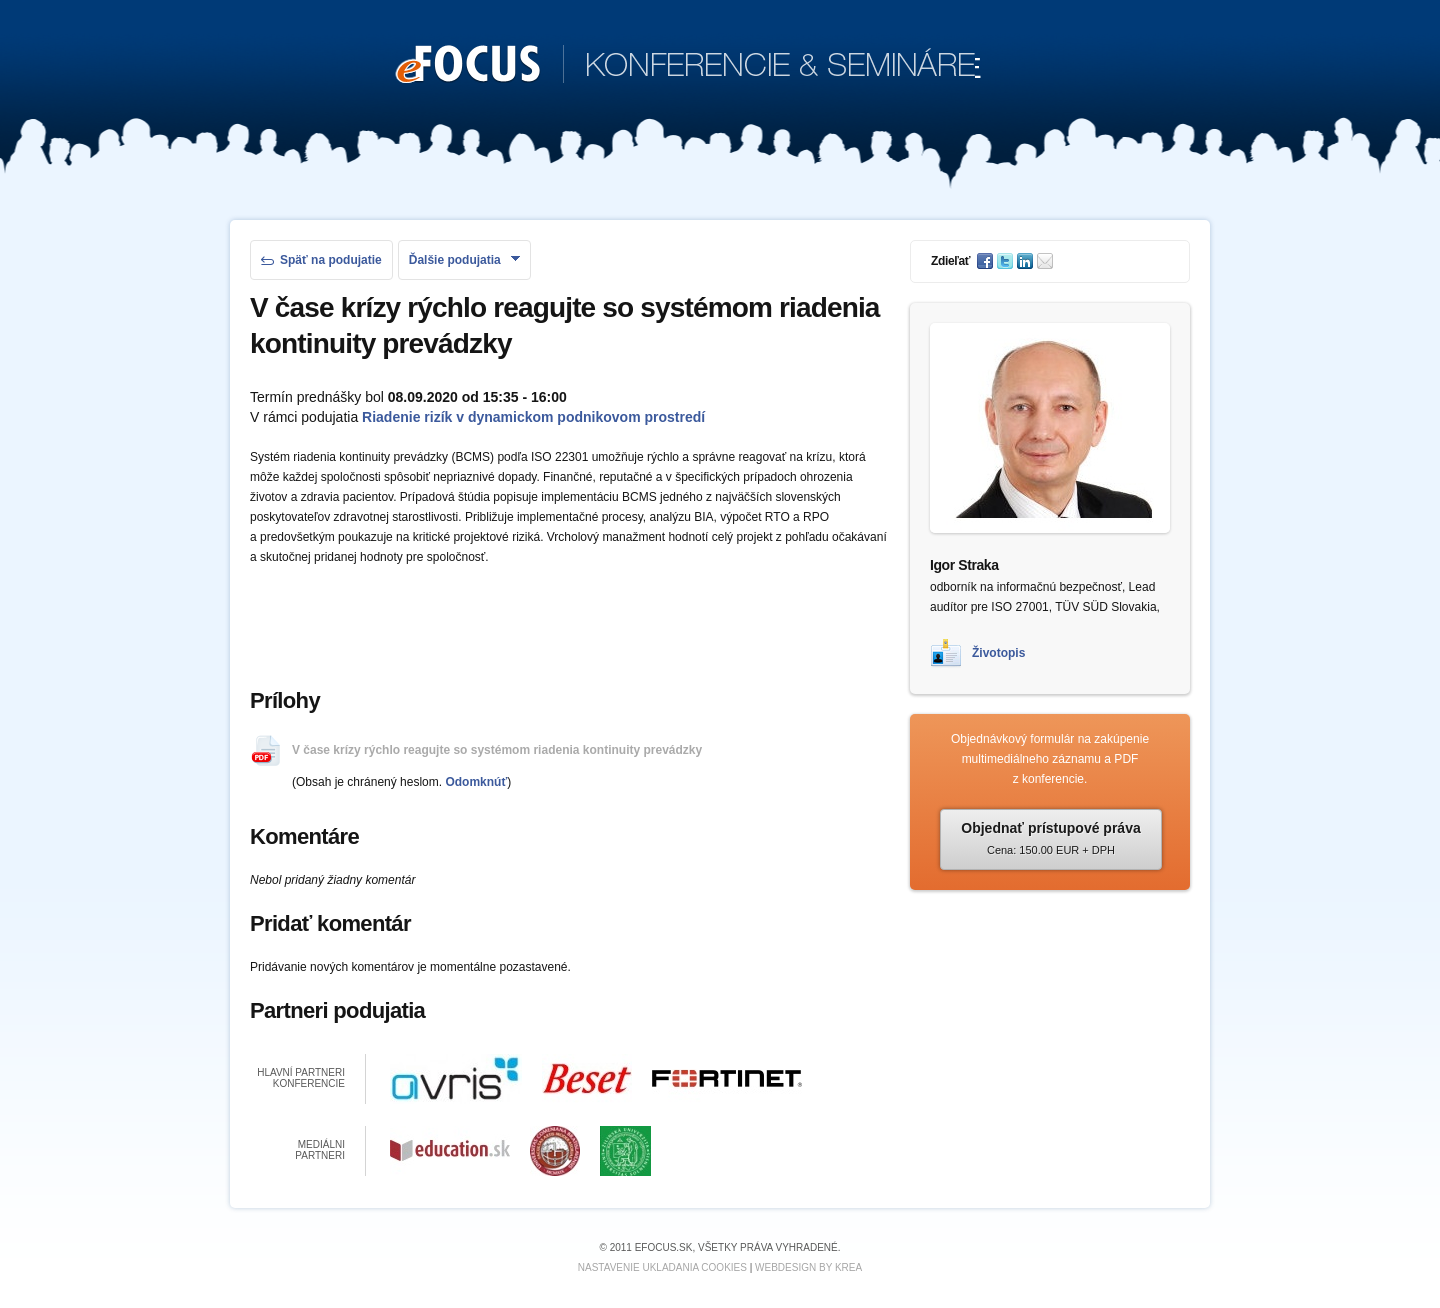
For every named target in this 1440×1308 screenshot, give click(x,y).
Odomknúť (476, 782)
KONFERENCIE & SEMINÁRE (688, 66)
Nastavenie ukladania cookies (662, 1267)
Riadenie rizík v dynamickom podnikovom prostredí (533, 417)
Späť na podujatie (321, 260)
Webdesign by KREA (808, 1267)
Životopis (998, 653)
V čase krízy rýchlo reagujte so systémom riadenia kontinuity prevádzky (497, 750)
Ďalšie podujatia (464, 260)
